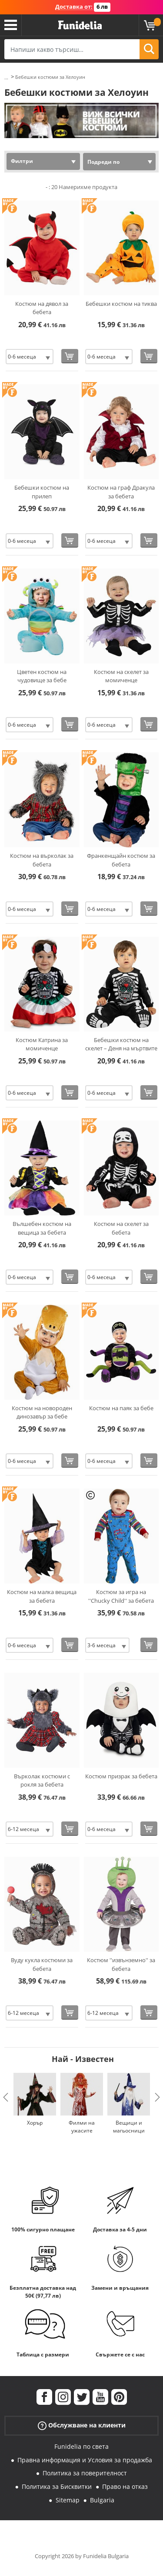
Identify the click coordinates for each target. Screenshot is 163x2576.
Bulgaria (102, 2500)
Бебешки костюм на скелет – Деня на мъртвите (121, 1044)
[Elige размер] (29, 356)
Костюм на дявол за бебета (41, 308)
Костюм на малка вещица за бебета (42, 1596)
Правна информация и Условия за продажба (84, 2460)
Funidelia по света (81, 2446)
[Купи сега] (69, 356)
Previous (5, 2097)
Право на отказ (125, 2486)
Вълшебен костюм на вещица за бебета (42, 1228)
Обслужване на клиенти (82, 2425)
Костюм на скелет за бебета (121, 1228)
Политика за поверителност (85, 2473)
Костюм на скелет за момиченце (121, 676)
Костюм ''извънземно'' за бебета (121, 1964)
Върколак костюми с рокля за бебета (42, 1780)
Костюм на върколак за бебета (41, 860)
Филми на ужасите (82, 2126)
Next (157, 2097)
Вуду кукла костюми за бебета (42, 1964)
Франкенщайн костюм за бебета (121, 860)
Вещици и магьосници (129, 2126)
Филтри (22, 161)
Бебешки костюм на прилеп (41, 492)
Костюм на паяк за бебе (121, 1408)
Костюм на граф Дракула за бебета (121, 492)
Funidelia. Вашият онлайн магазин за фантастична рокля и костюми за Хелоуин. (80, 25)
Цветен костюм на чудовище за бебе (42, 676)
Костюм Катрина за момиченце (42, 1044)
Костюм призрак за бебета (121, 1776)
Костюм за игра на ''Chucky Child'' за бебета (121, 1596)
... (6, 77)
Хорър (35, 2122)
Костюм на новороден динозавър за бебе (42, 1412)
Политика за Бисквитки (57, 2486)
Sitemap (68, 2500)
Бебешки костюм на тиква (121, 304)
